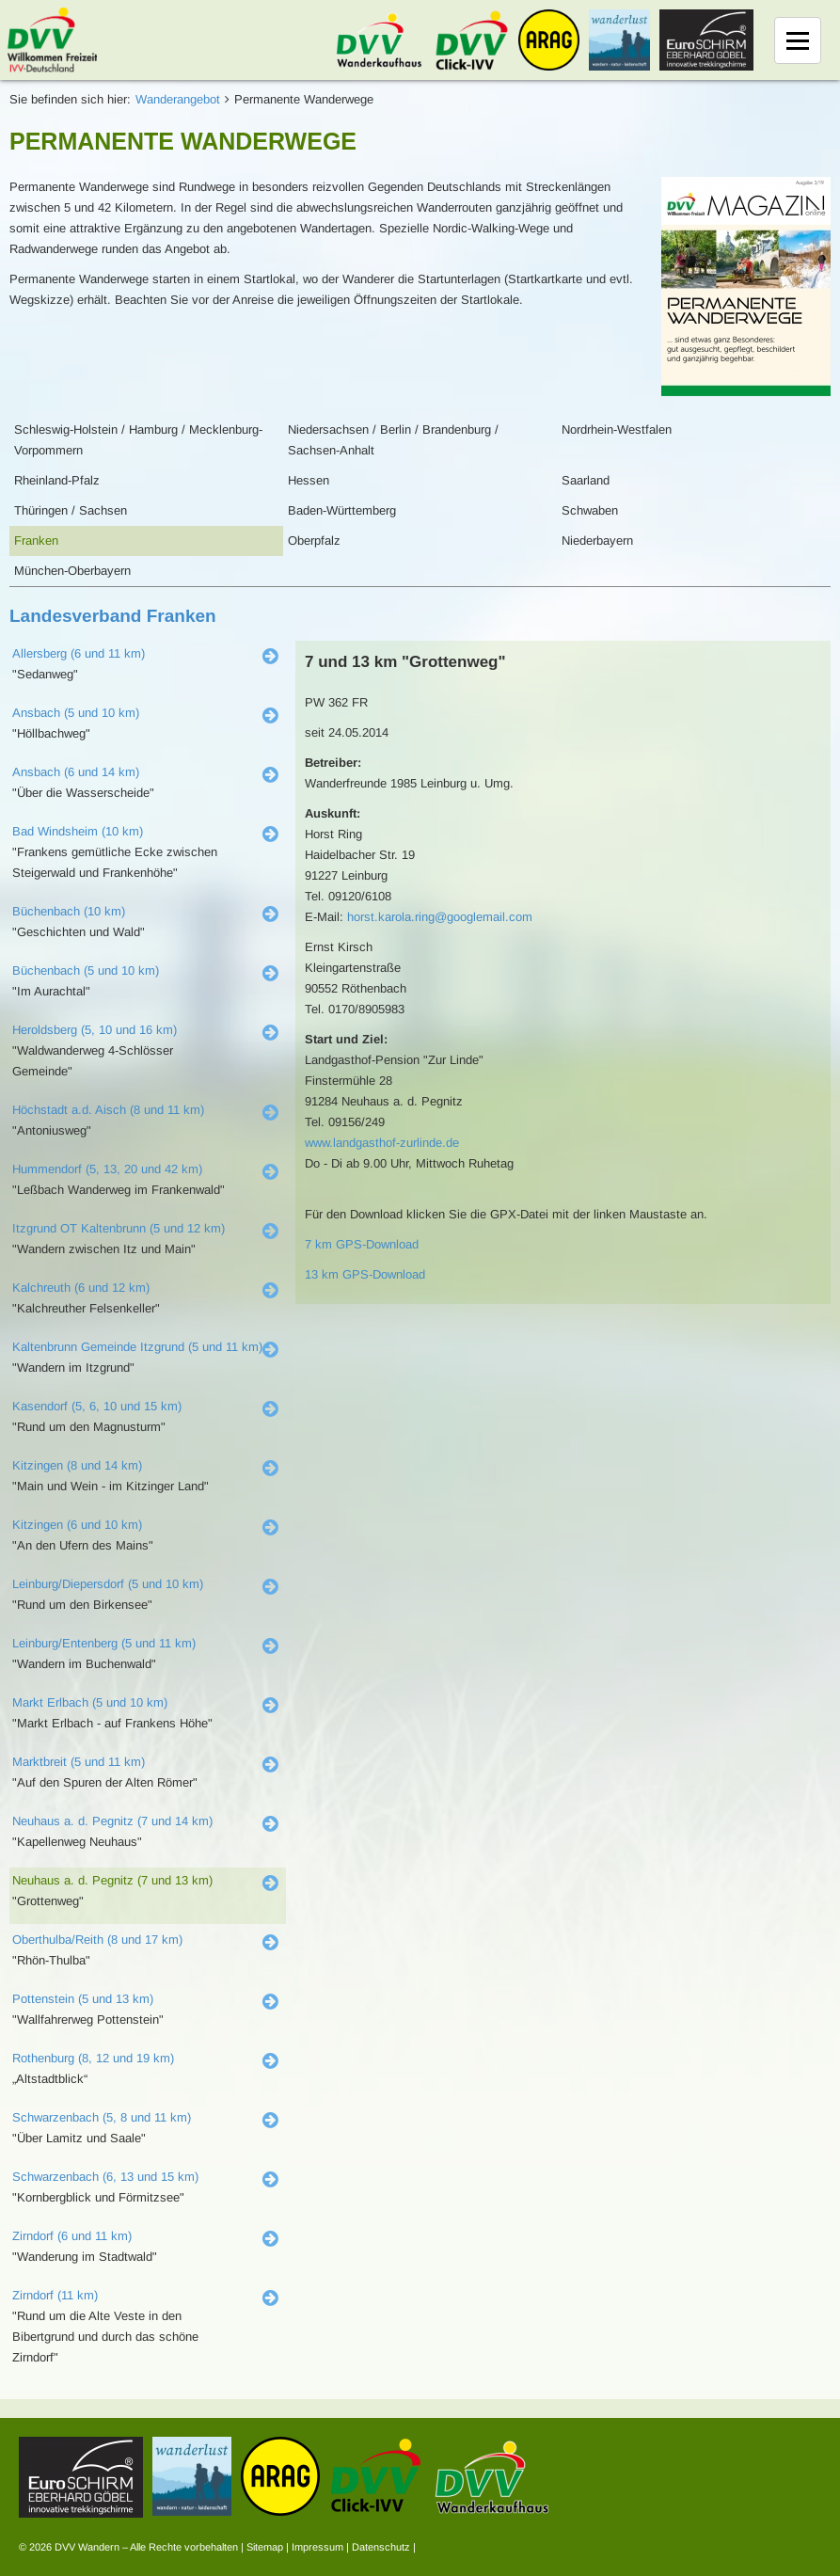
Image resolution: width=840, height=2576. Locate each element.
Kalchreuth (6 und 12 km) (81, 1287)
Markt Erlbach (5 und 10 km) (89, 1702)
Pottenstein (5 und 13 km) (82, 1999)
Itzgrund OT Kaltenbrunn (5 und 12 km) (118, 1228)
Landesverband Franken (112, 616)
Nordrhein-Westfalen (617, 429)
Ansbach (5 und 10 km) (75, 713)
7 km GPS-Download (362, 1244)
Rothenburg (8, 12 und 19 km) (93, 2058)
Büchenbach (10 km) (68, 911)
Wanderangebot (177, 99)
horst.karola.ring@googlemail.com (439, 917)
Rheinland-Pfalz (57, 480)
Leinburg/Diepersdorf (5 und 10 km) (107, 1584)
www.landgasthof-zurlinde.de (382, 1143)
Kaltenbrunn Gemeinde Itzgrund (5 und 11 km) (137, 1347)
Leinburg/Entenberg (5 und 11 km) (104, 1643)
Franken (36, 540)
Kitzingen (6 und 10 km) (77, 1525)
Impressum (317, 2546)
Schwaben (590, 510)
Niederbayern (597, 540)
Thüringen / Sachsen (70, 510)
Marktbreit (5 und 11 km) (78, 1762)
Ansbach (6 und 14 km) (75, 772)
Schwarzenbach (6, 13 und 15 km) (105, 2177)
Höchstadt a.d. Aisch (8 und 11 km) (108, 1110)
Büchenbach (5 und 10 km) (85, 970)
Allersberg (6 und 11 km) (78, 653)
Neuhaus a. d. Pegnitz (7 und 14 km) (112, 1821)
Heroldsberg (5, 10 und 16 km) (94, 1030)
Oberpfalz (314, 540)
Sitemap (264, 2546)
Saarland (586, 480)
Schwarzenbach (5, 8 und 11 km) (101, 2117)
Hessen (308, 480)
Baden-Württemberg (342, 510)
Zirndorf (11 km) (55, 2295)
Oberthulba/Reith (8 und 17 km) (97, 1939)
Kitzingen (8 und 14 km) (77, 1465)
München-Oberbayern (72, 571)
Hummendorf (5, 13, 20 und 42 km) (107, 1169)
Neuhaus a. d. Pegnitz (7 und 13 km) (112, 1880)
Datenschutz (381, 2546)
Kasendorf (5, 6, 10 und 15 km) (97, 1406)
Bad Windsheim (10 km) (77, 831)
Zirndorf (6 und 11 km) (72, 2236)
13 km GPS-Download (365, 1274)
